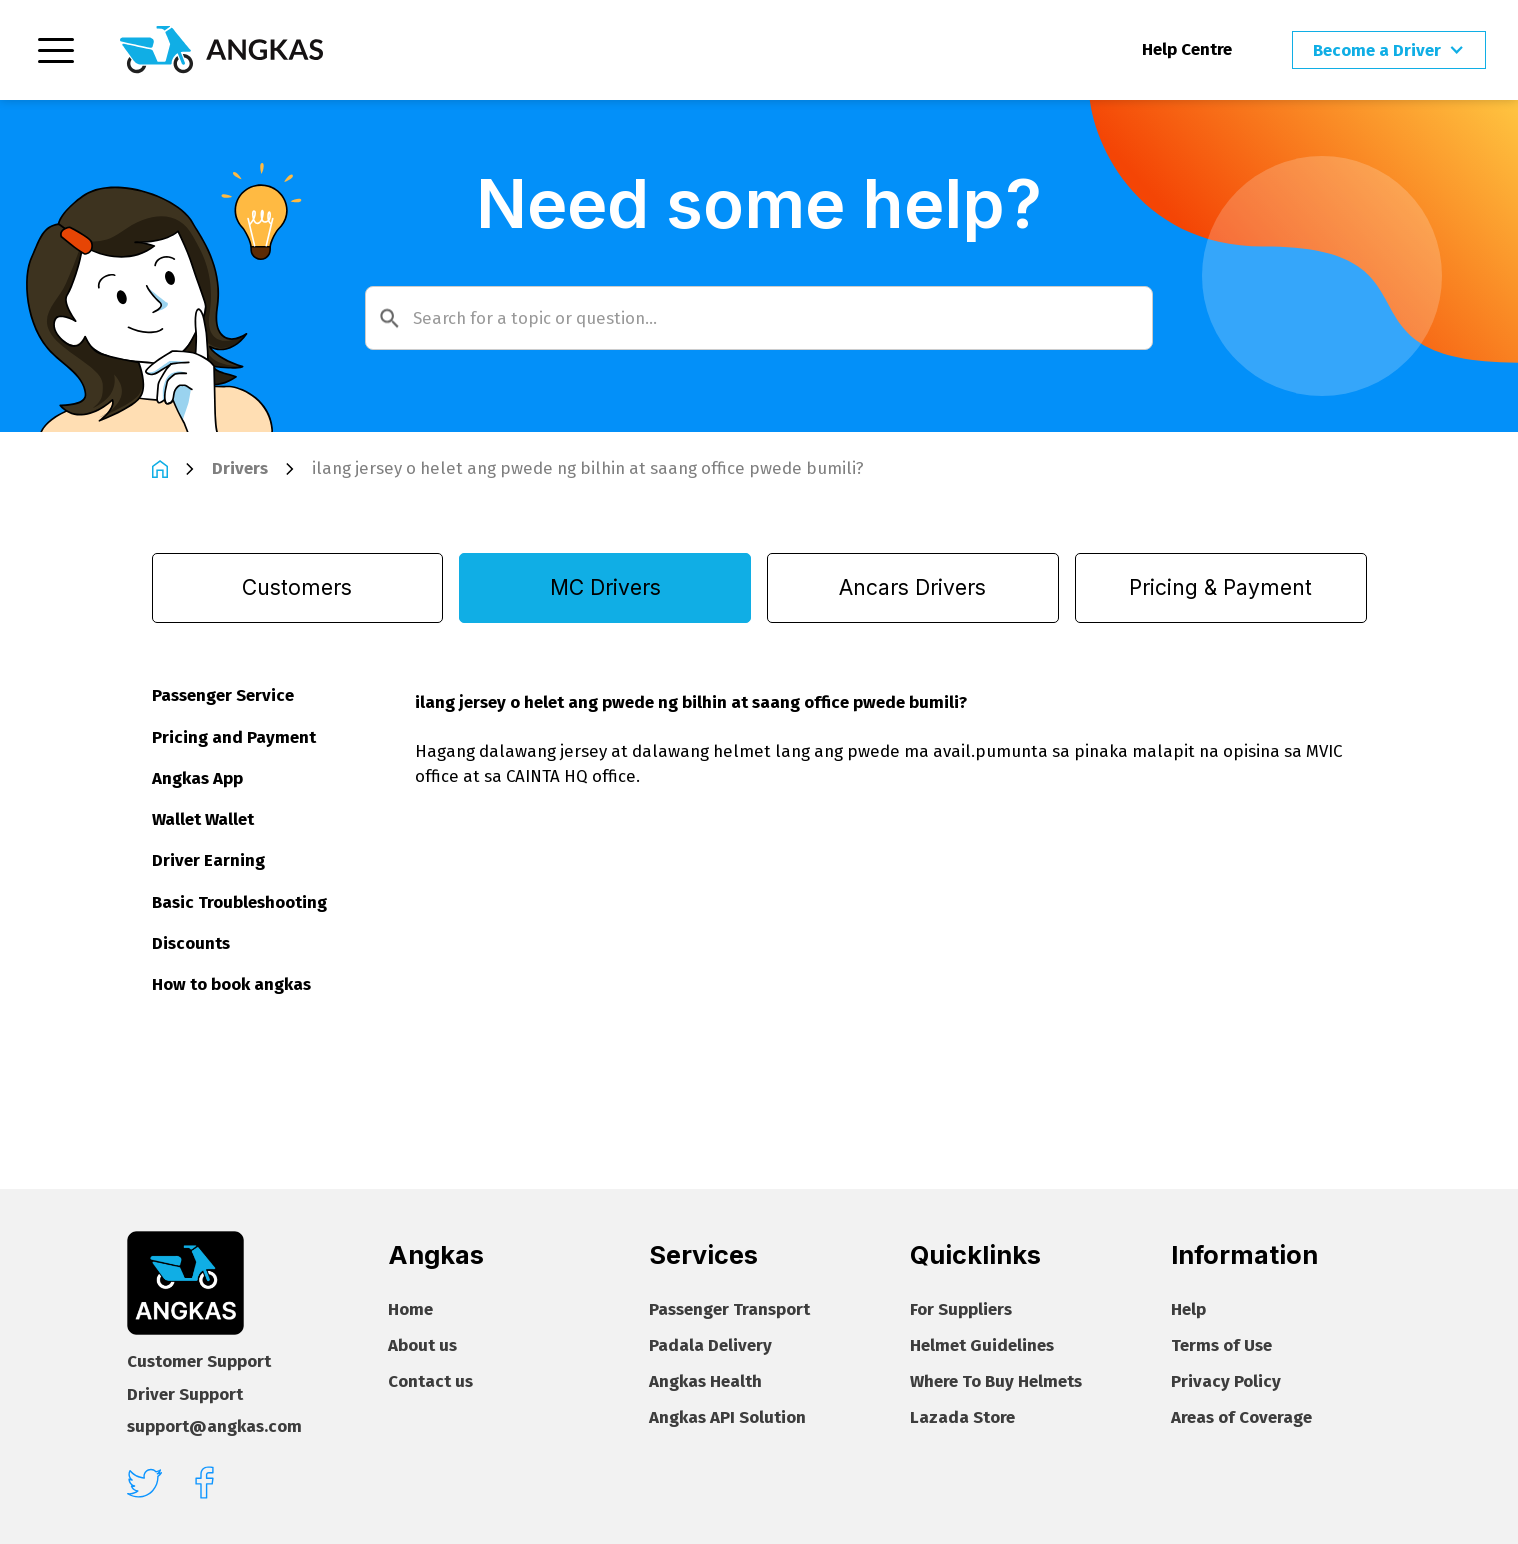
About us (422, 1345)
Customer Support (199, 1361)
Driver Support (185, 1394)
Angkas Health (705, 1381)
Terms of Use (1221, 1345)
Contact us (430, 1381)
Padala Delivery (710, 1345)
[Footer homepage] (185, 1283)
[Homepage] (221, 50)
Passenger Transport (729, 1309)
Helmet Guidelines (982, 1345)
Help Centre (1187, 49)
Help (1188, 1309)
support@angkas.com (214, 1426)
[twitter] (144, 1483)
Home (410, 1309)
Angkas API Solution (727, 1417)
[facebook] (204, 1482)
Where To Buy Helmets (996, 1381)
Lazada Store (962, 1417)
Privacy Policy (1226, 1381)
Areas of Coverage (1241, 1417)
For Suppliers (961, 1309)
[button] (1389, 50)
